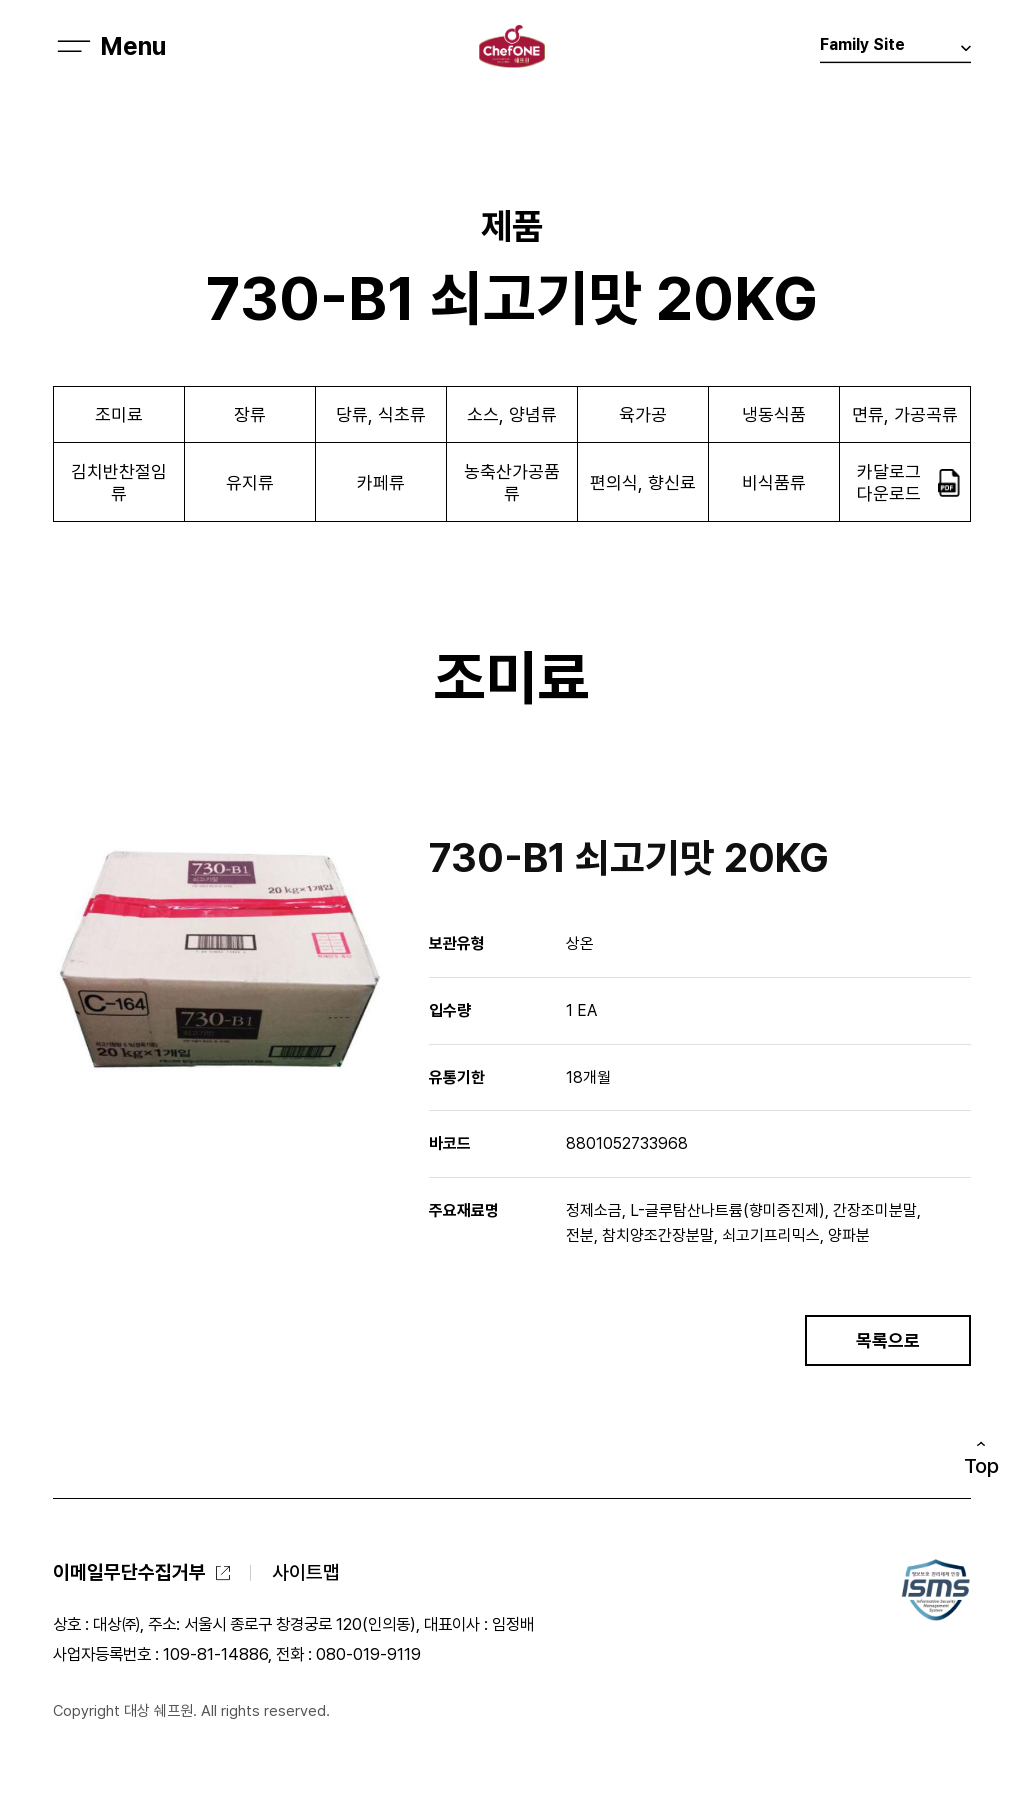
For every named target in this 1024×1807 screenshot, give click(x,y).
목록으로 (888, 1340)
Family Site (895, 50)
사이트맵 (306, 1572)
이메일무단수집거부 (129, 1572)
